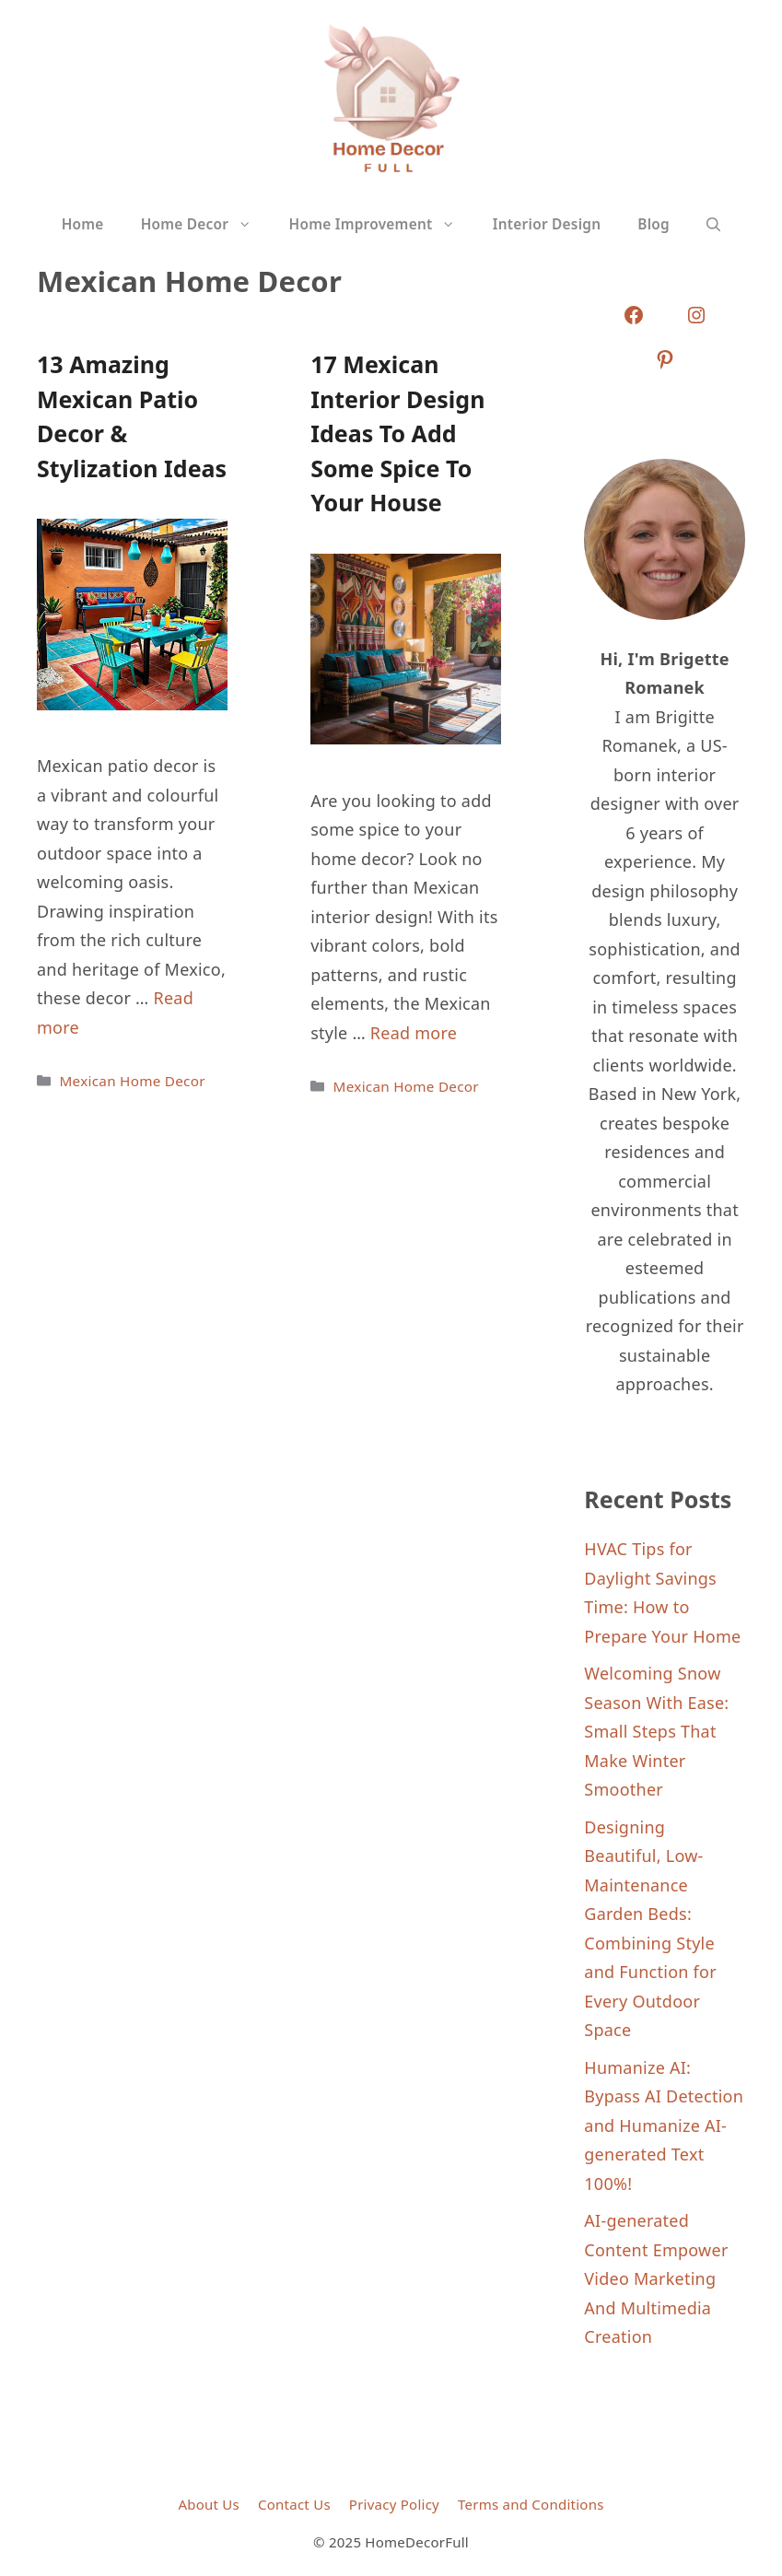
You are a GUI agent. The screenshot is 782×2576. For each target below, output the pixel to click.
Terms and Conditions (531, 2504)
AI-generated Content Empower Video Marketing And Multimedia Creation (656, 2278)
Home (83, 224)
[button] (713, 224)
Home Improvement (381, 224)
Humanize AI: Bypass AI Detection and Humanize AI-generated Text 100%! (663, 2125)
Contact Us (294, 2504)
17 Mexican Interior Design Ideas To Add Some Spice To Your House (397, 433)
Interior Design (547, 224)
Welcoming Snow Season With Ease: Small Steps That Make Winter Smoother (656, 1731)
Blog (653, 224)
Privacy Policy (394, 2504)
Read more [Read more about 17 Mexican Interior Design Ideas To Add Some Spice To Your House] (413, 1033)
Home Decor (206, 224)
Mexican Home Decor (131, 1080)
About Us (208, 2504)
